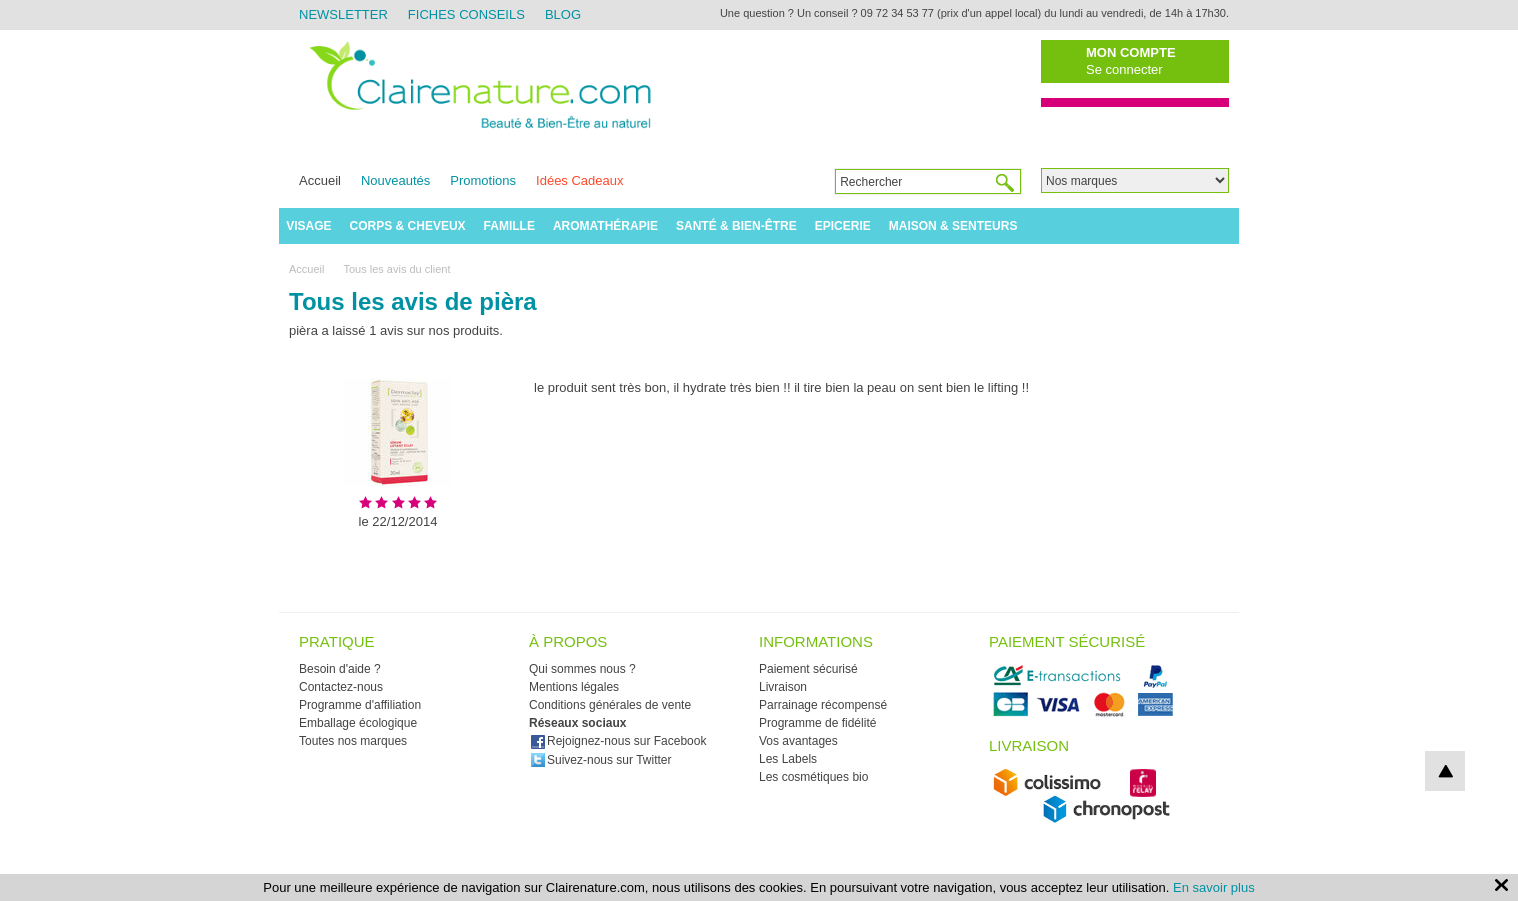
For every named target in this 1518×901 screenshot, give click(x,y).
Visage (308, 226)
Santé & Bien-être (736, 226)
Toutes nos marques (353, 741)
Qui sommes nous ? (582, 669)
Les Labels (788, 759)
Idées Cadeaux (579, 180)
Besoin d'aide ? (340, 669)
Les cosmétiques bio (813, 777)
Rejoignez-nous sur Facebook (618, 741)
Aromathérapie (605, 226)
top (1445, 771)
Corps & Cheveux (408, 226)
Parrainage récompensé (823, 705)
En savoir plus (1214, 887)
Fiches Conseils (466, 14)
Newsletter (343, 14)
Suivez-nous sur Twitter (601, 760)
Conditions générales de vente (610, 705)
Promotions (483, 180)
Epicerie (843, 226)
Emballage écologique (358, 723)
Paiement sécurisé (808, 669)
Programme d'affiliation (360, 705)
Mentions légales (574, 687)
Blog (563, 14)
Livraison (783, 687)
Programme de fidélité (817, 723)
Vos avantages (798, 741)
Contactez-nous (341, 687)
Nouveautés (395, 180)
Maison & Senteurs (953, 226)
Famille (509, 226)
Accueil (320, 180)
